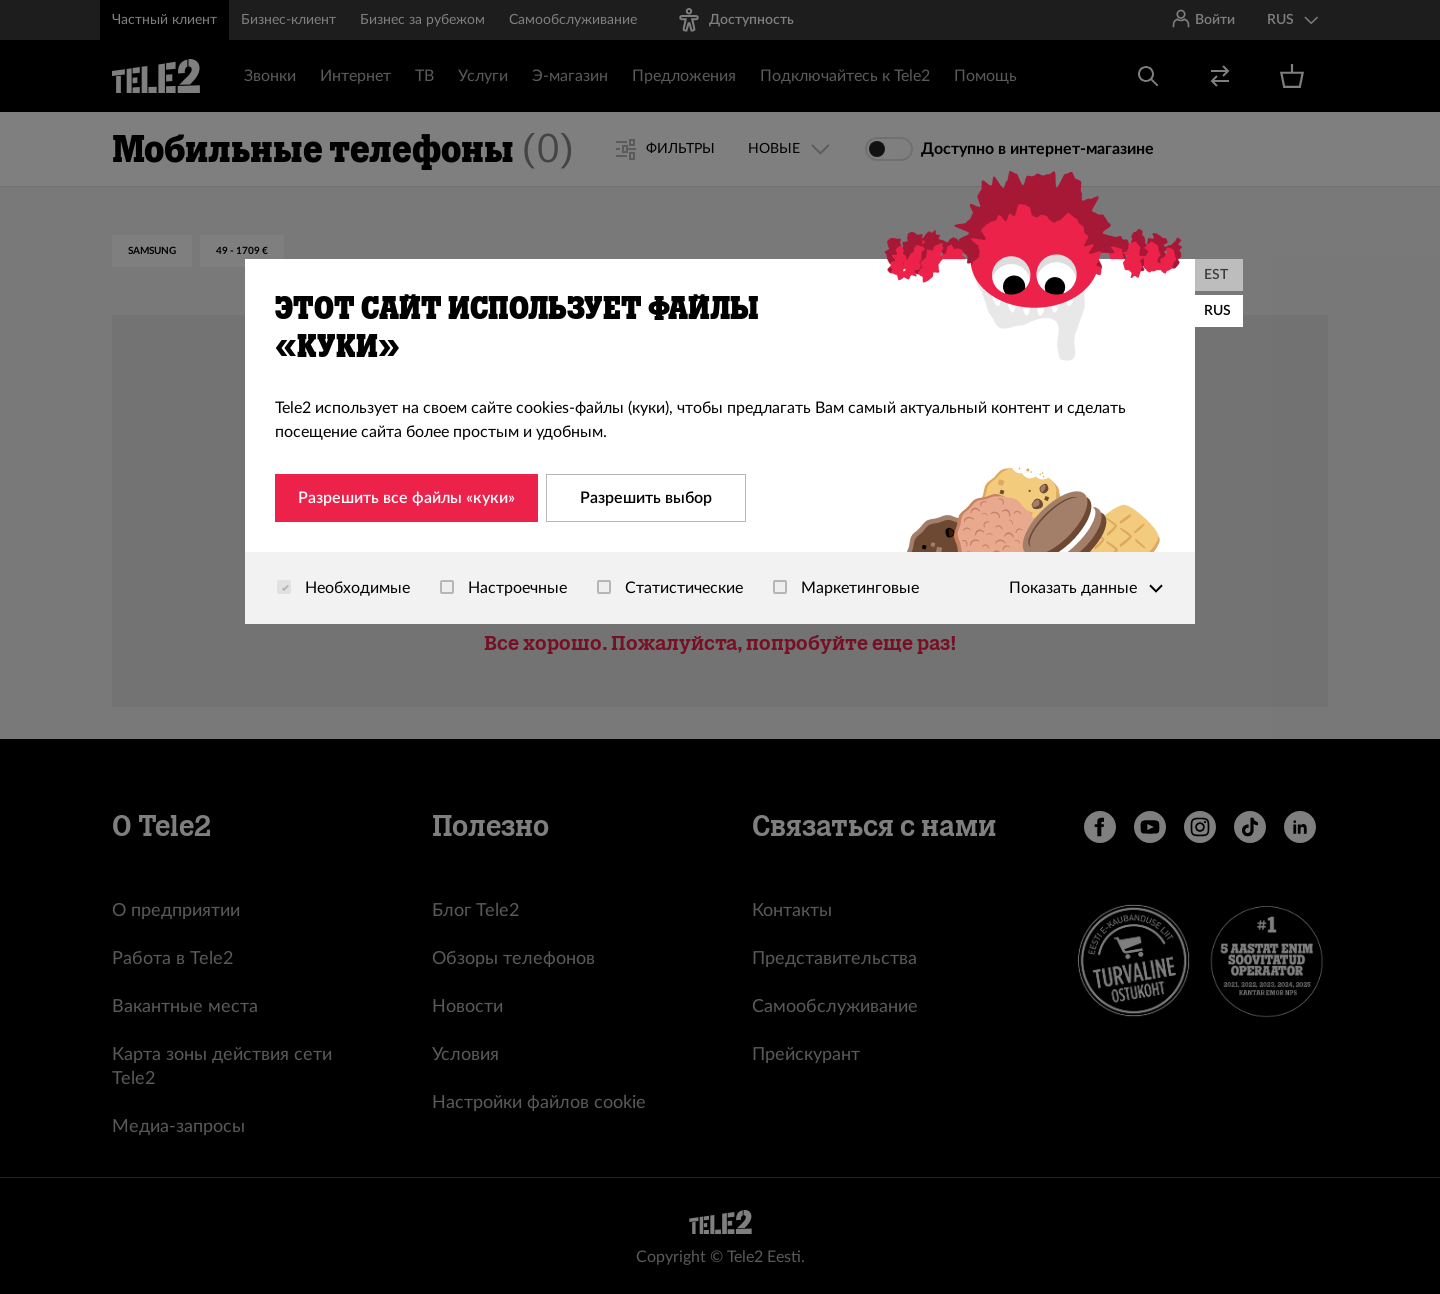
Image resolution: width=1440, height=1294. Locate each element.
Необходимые (343, 588)
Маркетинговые (846, 588)
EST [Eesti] (1216, 275)
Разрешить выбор (646, 498)
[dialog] (720, 441)
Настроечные (503, 588)
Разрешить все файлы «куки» (406, 498)
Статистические (670, 588)
